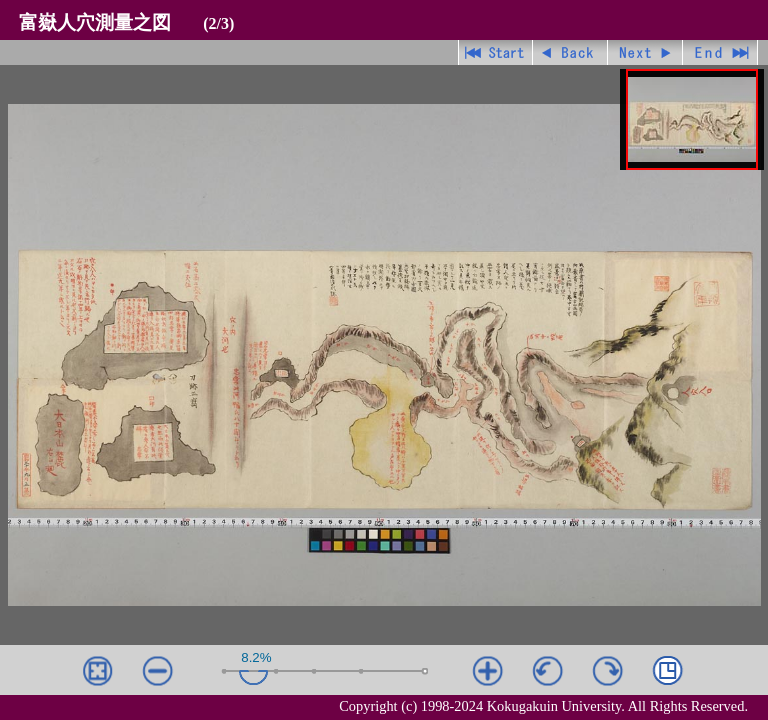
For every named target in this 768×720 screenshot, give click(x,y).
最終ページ (720, 52)
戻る (570, 52)
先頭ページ (495, 52)
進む (645, 52)
